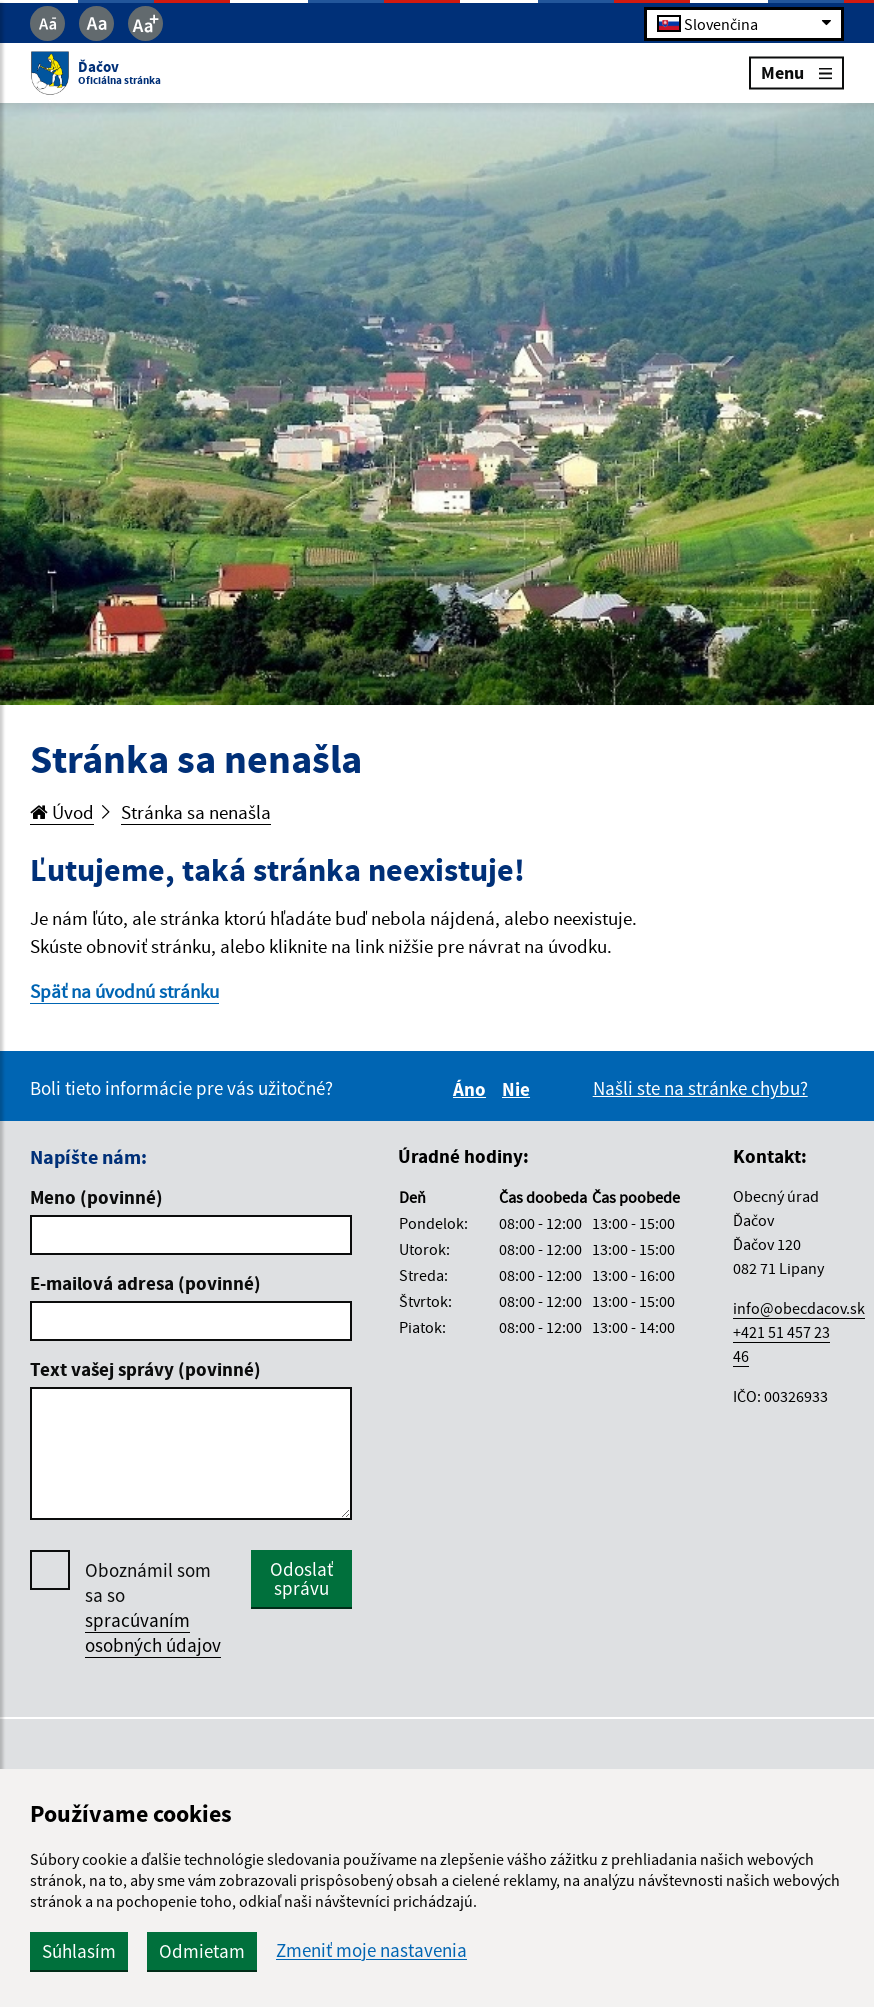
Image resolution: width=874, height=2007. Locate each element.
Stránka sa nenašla (196, 812)
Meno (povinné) (96, 1197)
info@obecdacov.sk (799, 1308)
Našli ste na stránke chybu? (700, 1088)
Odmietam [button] (202, 1951)
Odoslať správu (301, 1578)
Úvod (62, 812)
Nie (519, 1089)
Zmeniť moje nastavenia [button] (371, 1950)
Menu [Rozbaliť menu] (796, 72)
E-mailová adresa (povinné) (145, 1283)
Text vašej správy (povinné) (145, 1369)
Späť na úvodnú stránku (124, 991)
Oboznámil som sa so (153, 1608)
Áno (472, 1089)
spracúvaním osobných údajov (153, 1632)
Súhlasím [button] (79, 1951)
